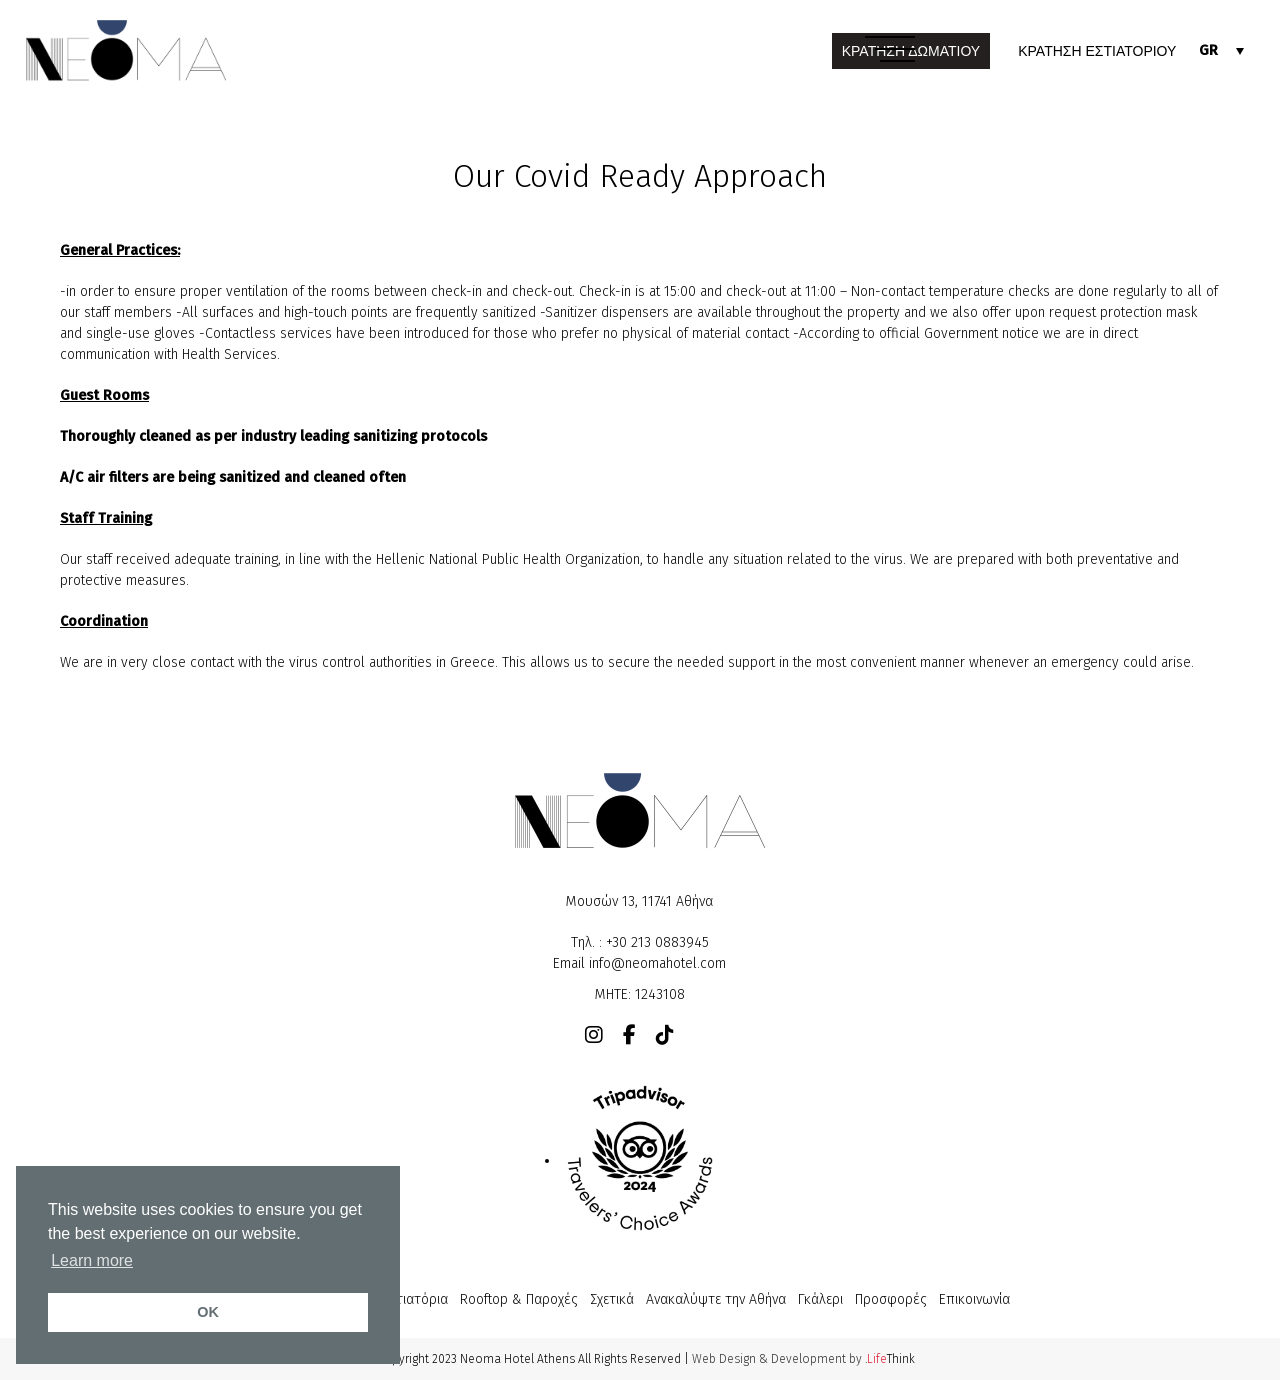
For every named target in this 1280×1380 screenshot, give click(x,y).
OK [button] (208, 1312)
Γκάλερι (820, 1299)
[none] (1221, 51)
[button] (890, 51)
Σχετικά (612, 1299)
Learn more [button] (92, 1260)
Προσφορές (891, 1299)
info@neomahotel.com (657, 963)
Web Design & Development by (803, 1359)
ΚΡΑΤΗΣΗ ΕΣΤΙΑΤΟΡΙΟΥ (1097, 51)
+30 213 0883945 (657, 942)
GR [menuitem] (1208, 50)
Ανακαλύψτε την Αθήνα (716, 1299)
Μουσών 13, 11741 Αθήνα (639, 901)
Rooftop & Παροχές (519, 1299)
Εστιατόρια (414, 1299)
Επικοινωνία (974, 1299)
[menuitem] (1221, 51)
